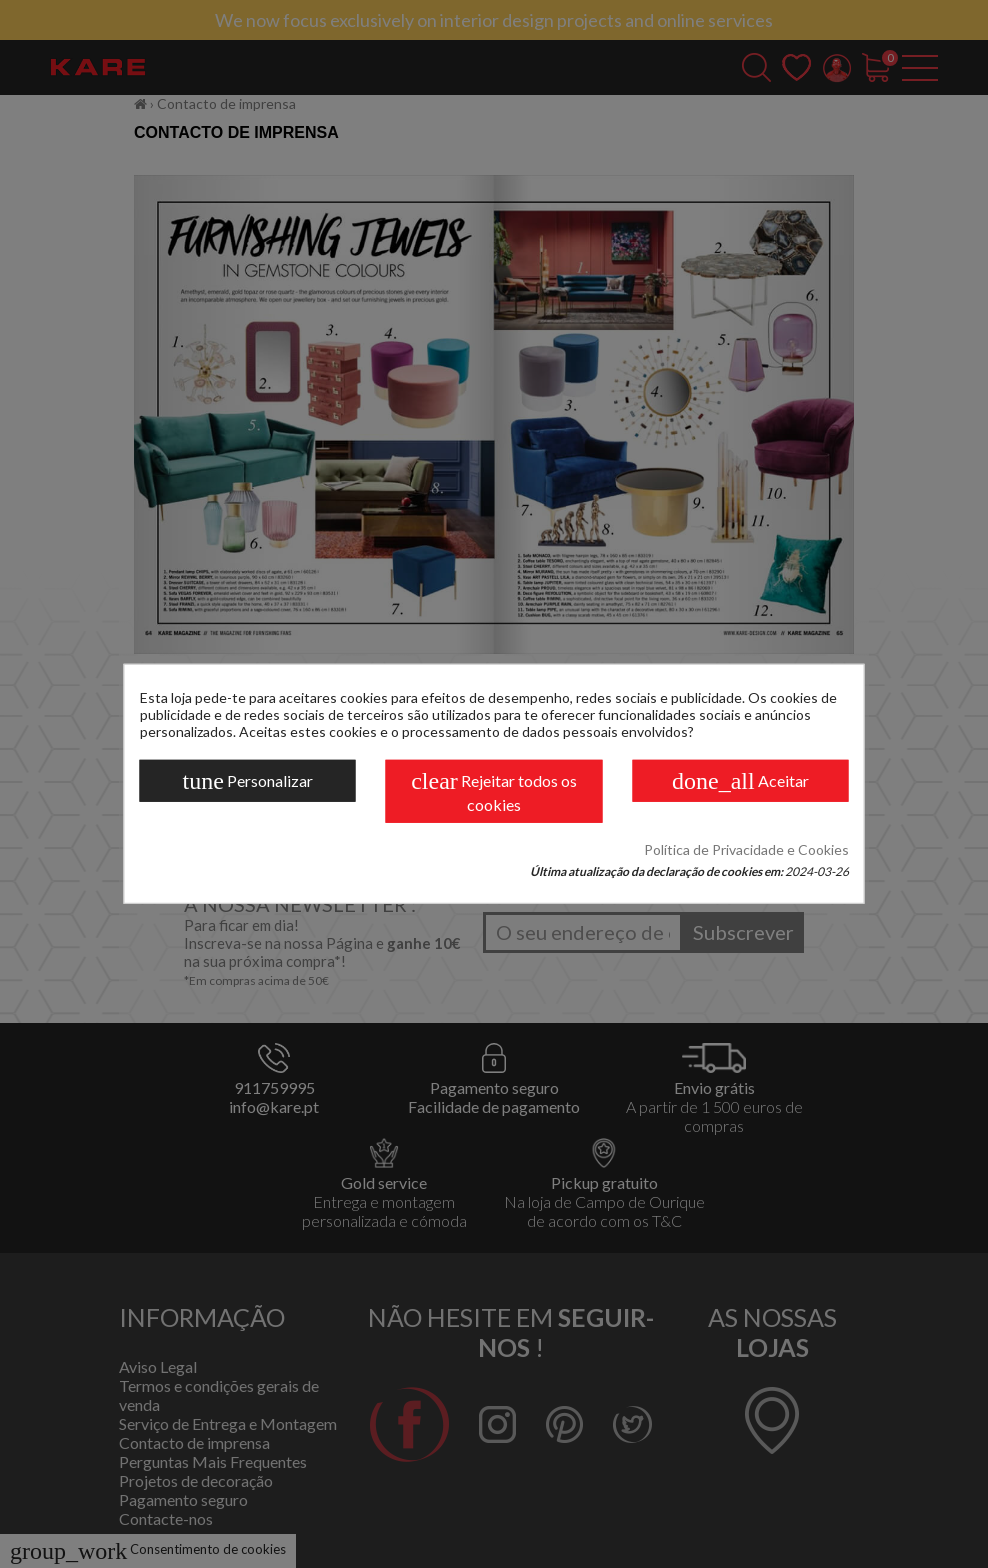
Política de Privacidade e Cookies (746, 849)
